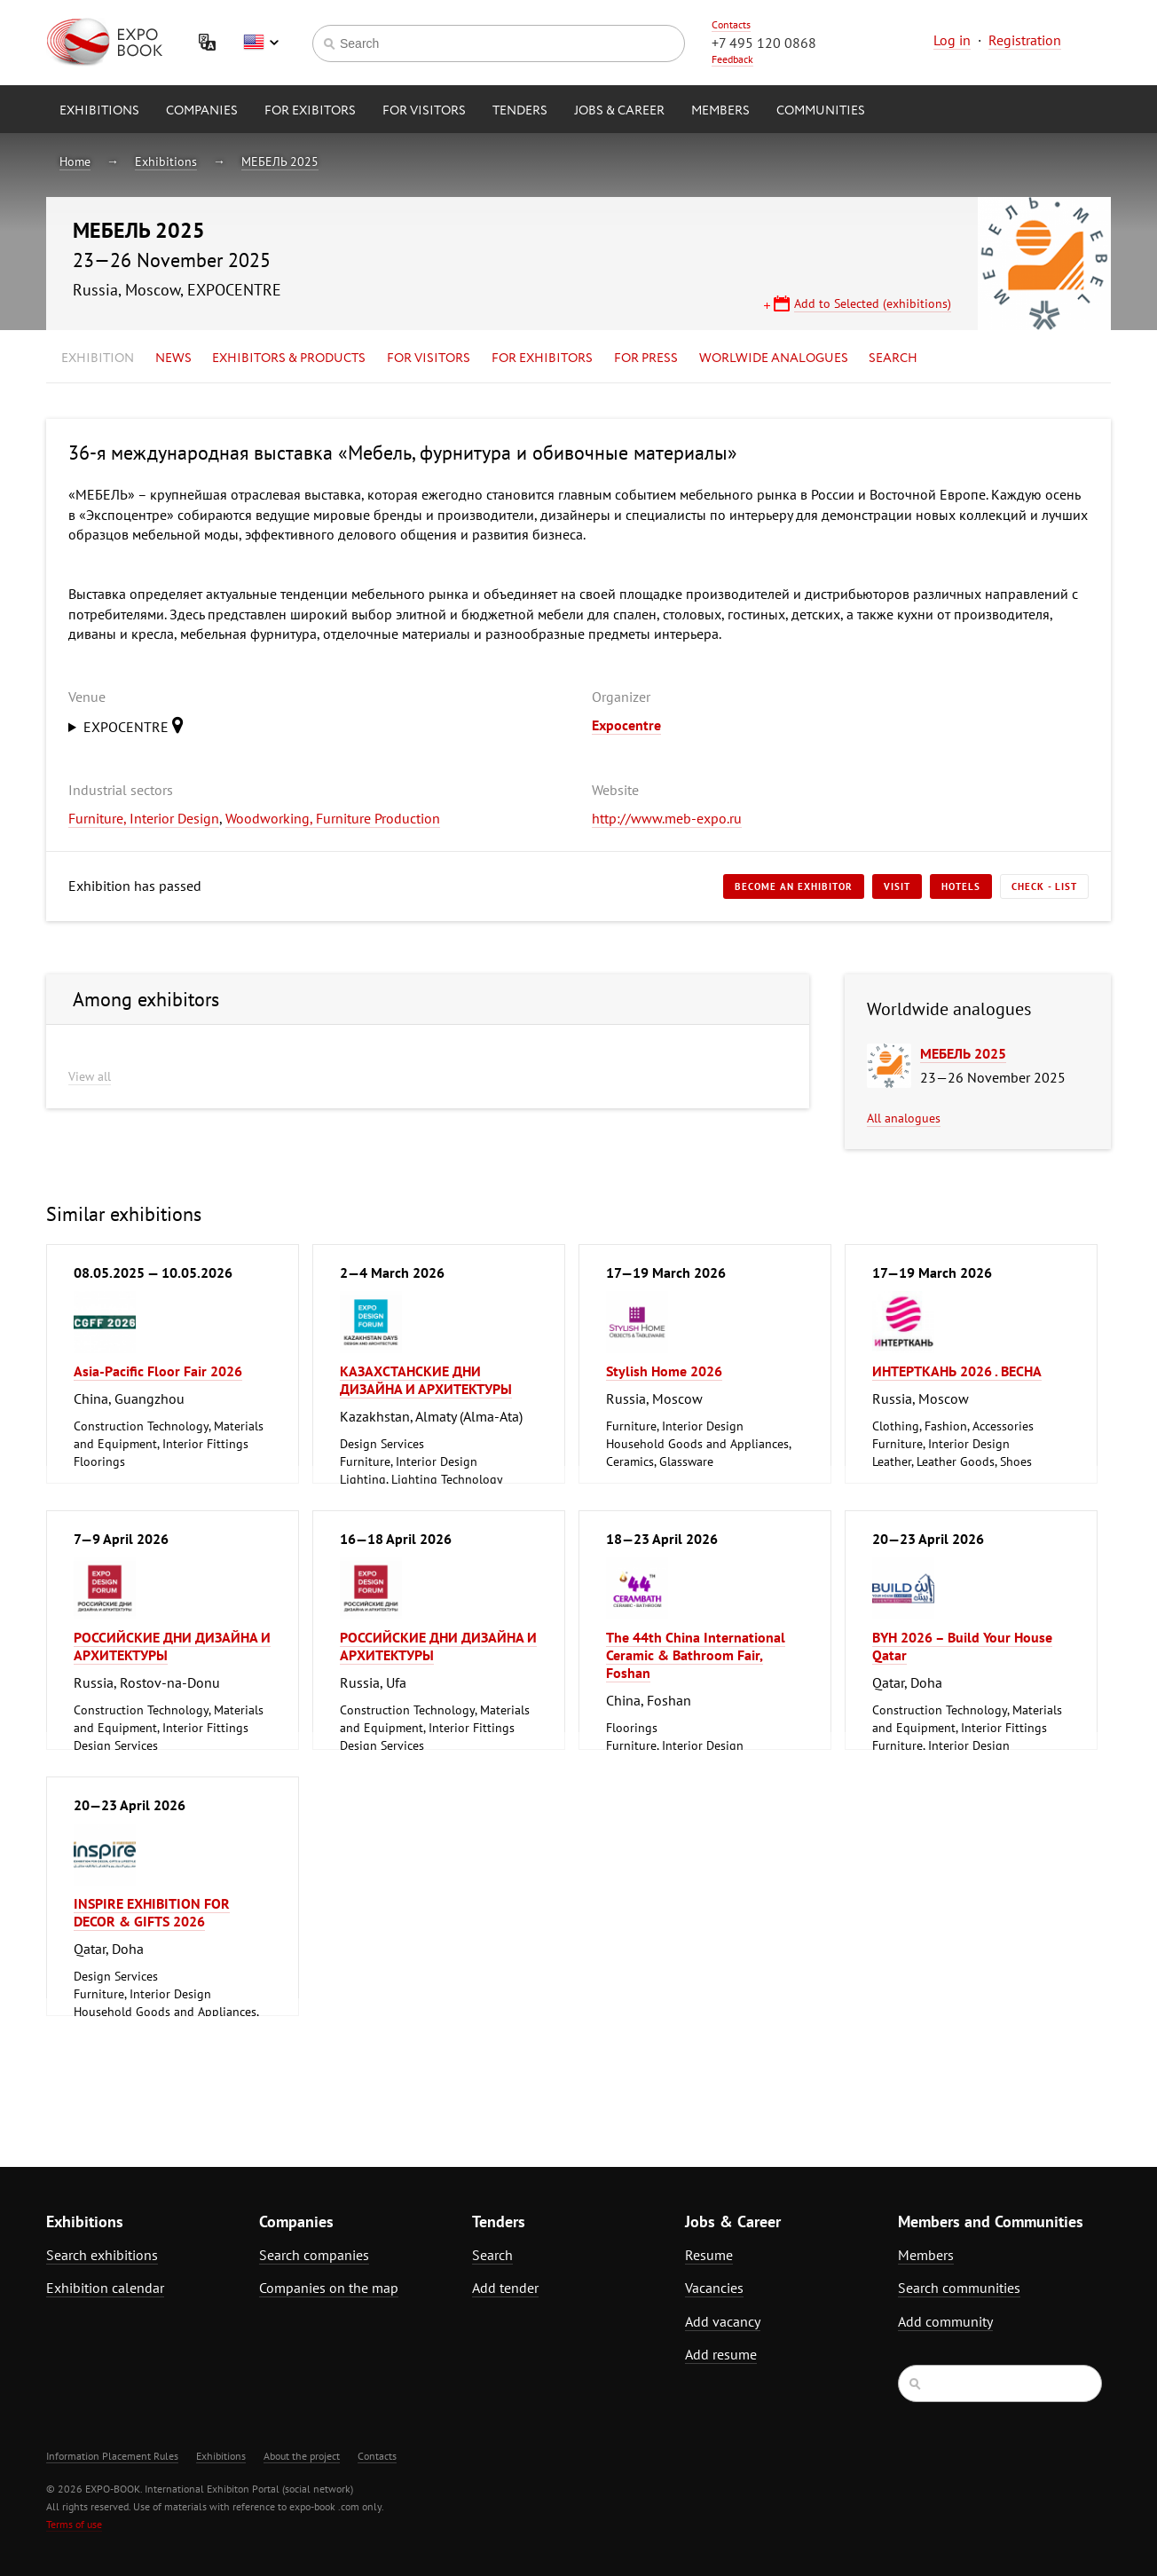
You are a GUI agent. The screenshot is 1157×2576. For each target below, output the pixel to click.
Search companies (314, 2255)
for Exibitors (310, 111)
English (260, 42)
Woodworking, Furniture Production (332, 818)
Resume (709, 2255)
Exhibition (97, 358)
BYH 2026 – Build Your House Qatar (962, 1646)
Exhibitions (99, 111)
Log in (952, 40)
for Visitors (424, 111)
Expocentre (626, 725)
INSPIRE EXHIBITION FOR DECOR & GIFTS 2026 (152, 1912)
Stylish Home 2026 (664, 1371)
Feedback (732, 59)
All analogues (904, 1118)
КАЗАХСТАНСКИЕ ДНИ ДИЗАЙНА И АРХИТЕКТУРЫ (426, 1380)
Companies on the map (328, 2287)
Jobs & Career (619, 111)
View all (89, 1076)
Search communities (959, 2287)
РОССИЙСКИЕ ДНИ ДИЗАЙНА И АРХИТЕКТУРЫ (172, 1646)
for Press (646, 358)
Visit (897, 886)
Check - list (1044, 886)
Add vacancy (722, 2321)
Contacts (731, 24)
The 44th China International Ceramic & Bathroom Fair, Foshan (695, 1655)
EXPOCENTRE (138, 725)
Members (720, 111)
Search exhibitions (102, 2255)
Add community (945, 2321)
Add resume (721, 2354)
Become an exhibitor (794, 886)
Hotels (960, 886)
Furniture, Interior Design (143, 818)
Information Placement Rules (112, 2455)
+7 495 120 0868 (764, 42)
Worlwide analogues (773, 358)
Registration (1024, 40)
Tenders (519, 111)
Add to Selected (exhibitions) (872, 303)
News (173, 358)
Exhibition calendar (105, 2287)
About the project (302, 2455)
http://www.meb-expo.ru (667, 818)
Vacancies (714, 2287)
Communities (820, 111)
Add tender (505, 2287)
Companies (202, 111)
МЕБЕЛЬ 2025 (280, 161)
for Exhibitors (542, 358)
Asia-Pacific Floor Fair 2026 (158, 1371)
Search (893, 358)
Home (75, 161)
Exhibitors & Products (289, 358)
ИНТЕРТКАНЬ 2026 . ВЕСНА (957, 1371)
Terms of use (74, 2524)
